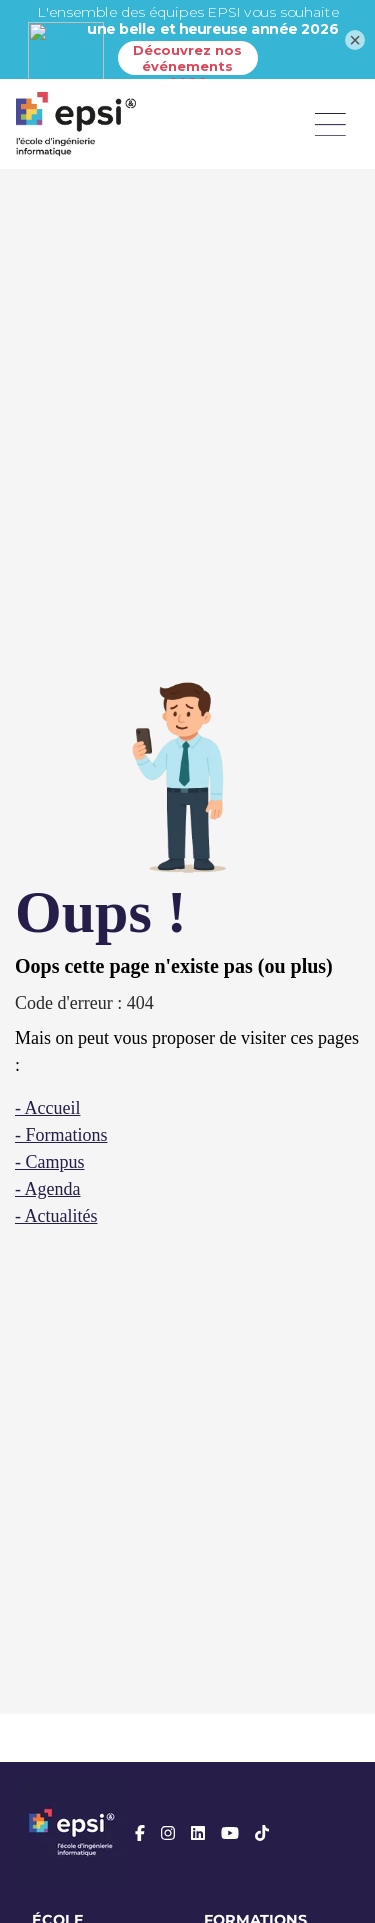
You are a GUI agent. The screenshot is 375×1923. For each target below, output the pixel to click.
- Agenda (47, 1189)
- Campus (50, 1162)
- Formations (61, 1135)
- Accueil (47, 1108)
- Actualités (56, 1216)
